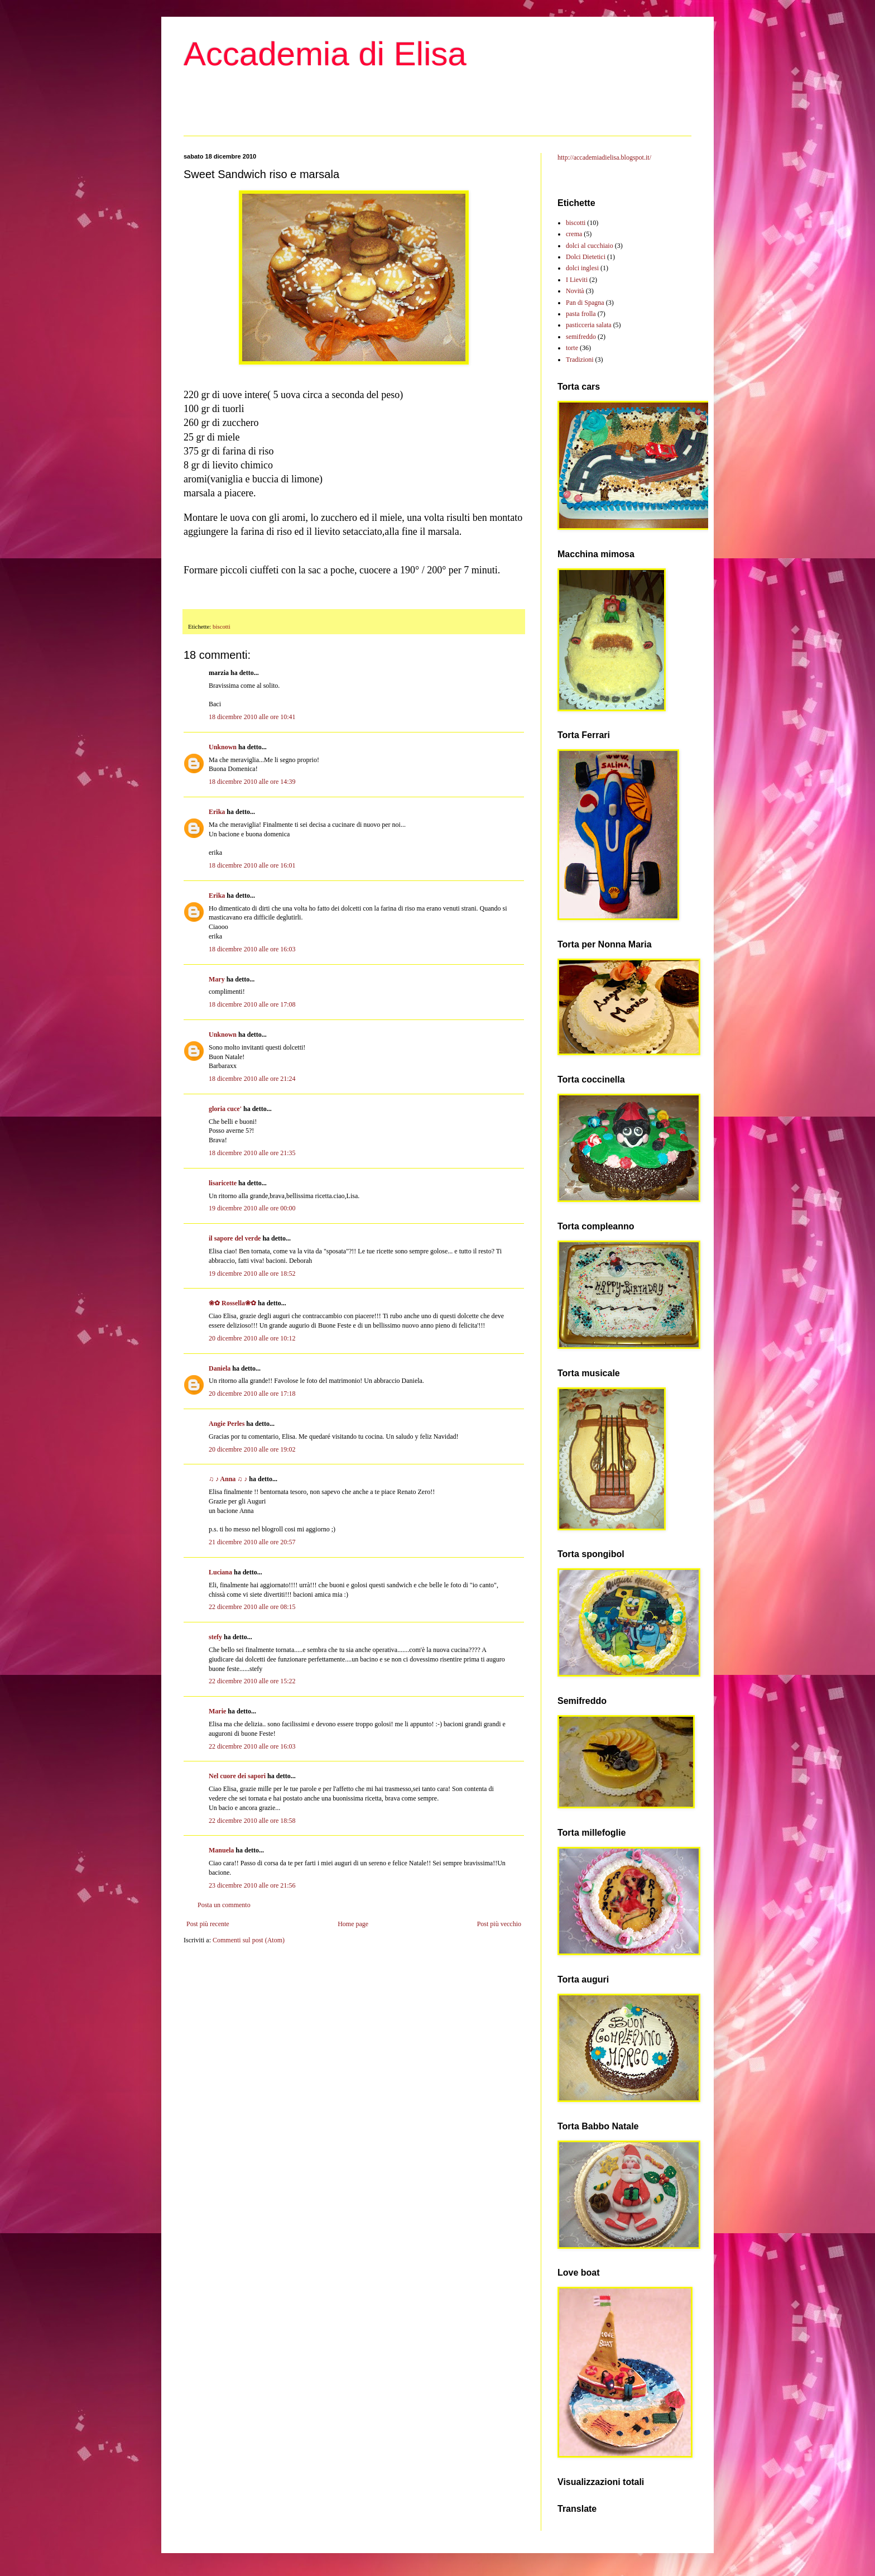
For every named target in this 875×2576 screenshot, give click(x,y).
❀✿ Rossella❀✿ (232, 1303)
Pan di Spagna (585, 303)
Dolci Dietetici (585, 257)
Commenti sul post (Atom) (249, 1940)
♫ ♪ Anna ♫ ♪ (228, 1479)
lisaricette (223, 1183)
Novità (575, 291)
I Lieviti (577, 280)
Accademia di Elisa (325, 54)
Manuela (221, 1850)
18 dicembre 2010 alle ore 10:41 (252, 717)
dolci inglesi (582, 268)
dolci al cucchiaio (589, 246)
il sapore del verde (235, 1238)
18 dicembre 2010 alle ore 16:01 (252, 865)
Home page (353, 1924)
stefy (215, 1637)
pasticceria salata (589, 325)
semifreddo (581, 337)
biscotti (221, 626)
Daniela (219, 1368)
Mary (217, 979)
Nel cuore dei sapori (237, 1776)
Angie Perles (226, 1424)
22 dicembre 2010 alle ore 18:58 (252, 1821)
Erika (217, 812)
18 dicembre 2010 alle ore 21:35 (252, 1153)
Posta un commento (224, 1905)
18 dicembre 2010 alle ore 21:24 (252, 1079)
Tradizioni (580, 359)
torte (572, 348)
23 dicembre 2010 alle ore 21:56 (252, 1885)
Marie (217, 1711)
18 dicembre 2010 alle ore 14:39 (252, 782)
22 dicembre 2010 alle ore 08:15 (252, 1607)
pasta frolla (581, 314)
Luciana (220, 1572)
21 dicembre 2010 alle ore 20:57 (252, 1542)
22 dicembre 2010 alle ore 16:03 (252, 1746)
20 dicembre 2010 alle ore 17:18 (252, 1393)
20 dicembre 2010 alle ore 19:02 (252, 1449)
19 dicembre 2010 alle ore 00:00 (252, 1208)
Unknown (223, 747)
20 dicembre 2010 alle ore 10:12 (252, 1338)
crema (574, 234)
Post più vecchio (499, 1924)
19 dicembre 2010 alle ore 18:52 (252, 1273)
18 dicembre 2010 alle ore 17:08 (252, 1004)
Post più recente (207, 1924)
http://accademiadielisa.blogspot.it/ (604, 157)
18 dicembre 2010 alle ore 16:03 (252, 949)
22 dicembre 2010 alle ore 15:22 (252, 1681)
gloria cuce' (225, 1109)
